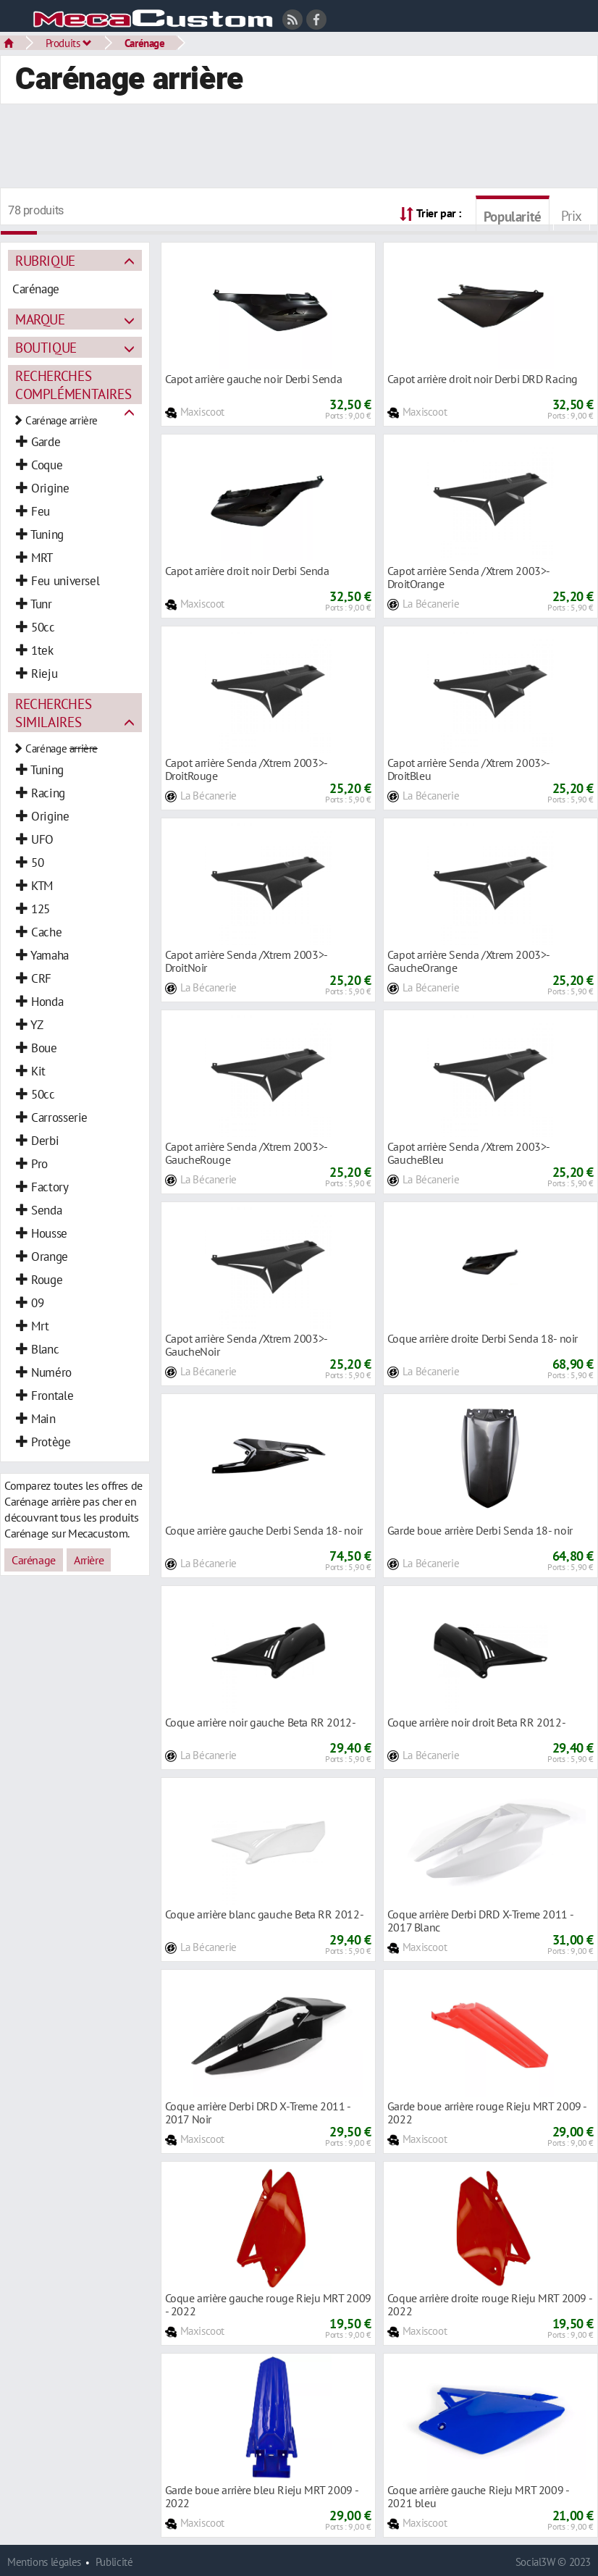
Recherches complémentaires (73, 384)
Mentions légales (44, 2561)
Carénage (145, 42)
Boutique (46, 347)
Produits (69, 42)
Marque (40, 319)
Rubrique (45, 260)
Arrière (89, 1560)
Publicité (114, 2561)
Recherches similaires (53, 713)
